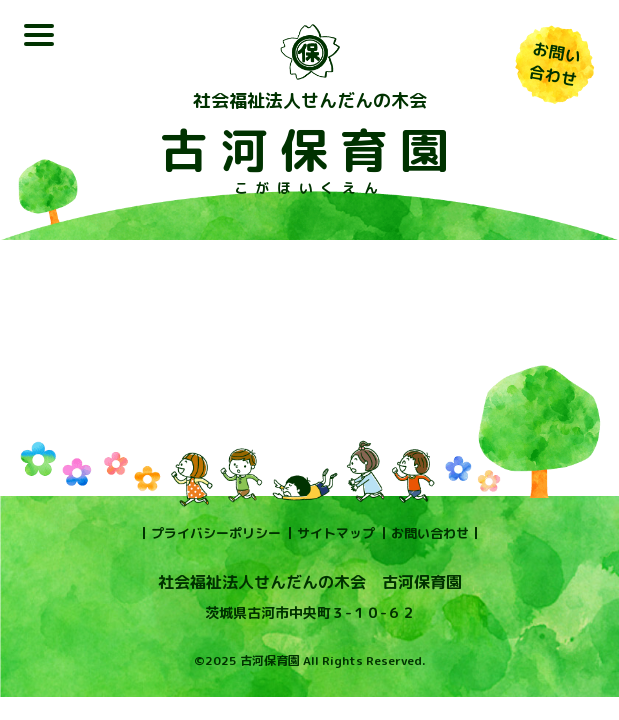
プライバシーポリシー (216, 533)
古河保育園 (310, 150)
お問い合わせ (430, 533)
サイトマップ (336, 533)
